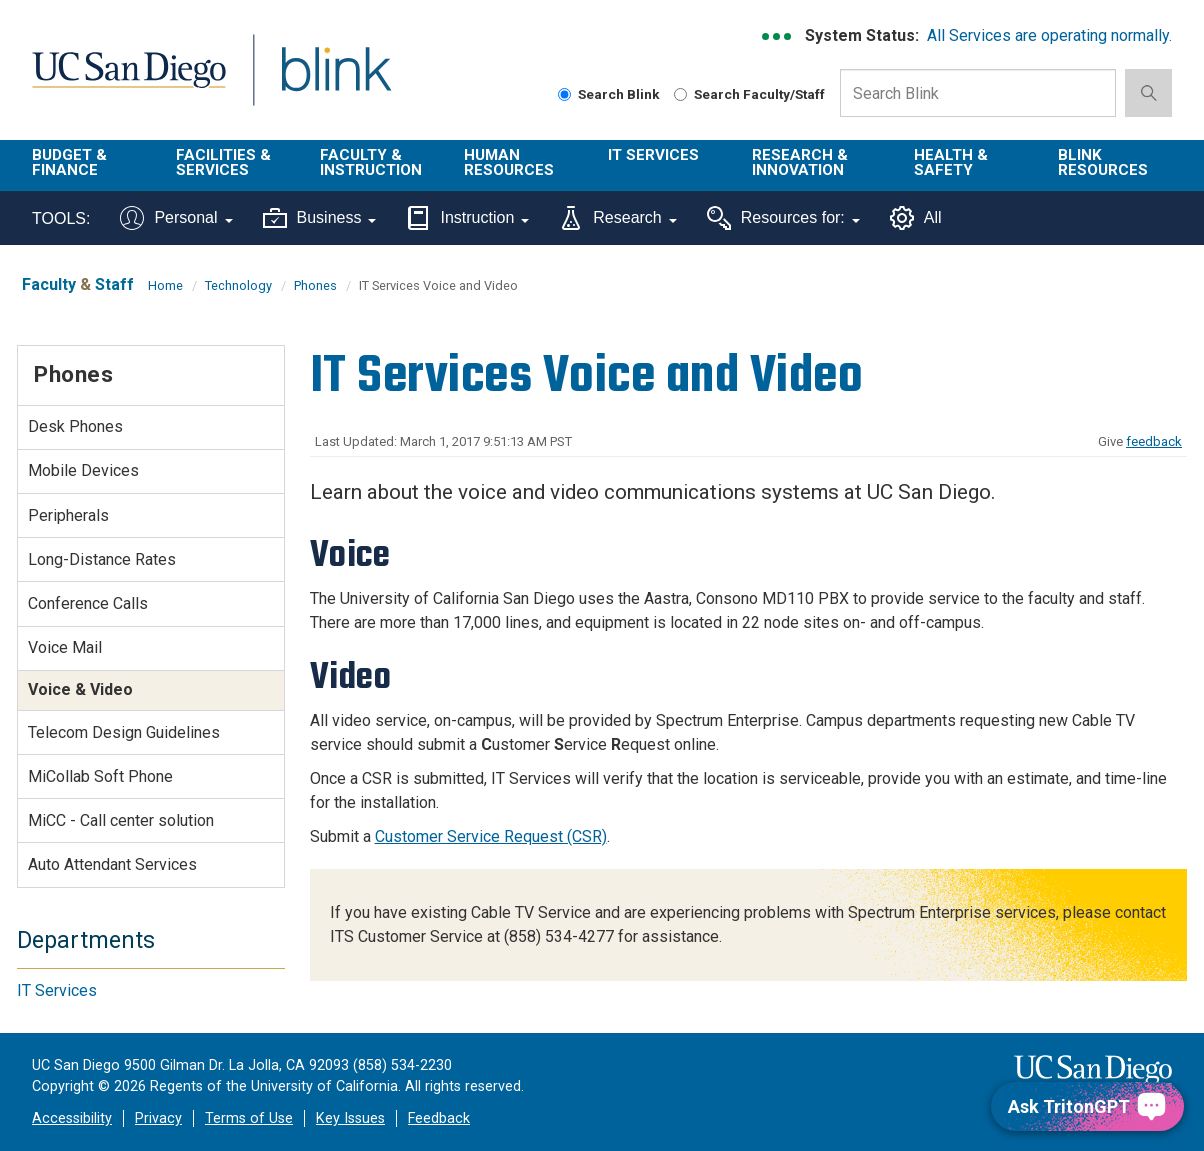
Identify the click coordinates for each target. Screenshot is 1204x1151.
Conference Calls (88, 603)
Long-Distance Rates (102, 559)
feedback (1154, 441)
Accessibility (72, 1118)
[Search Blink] (564, 94)
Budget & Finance (69, 162)
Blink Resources (1103, 162)
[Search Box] (978, 93)
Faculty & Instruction (371, 162)
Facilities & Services (223, 162)
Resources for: (783, 218)
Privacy (158, 1118)
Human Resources (509, 162)
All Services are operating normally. (1049, 35)
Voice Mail (65, 647)
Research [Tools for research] (617, 218)
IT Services (653, 155)
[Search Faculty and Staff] (680, 94)
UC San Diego (128, 81)
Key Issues (350, 1118)
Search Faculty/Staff (749, 94)
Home (165, 285)
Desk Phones (75, 426)
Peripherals (68, 515)
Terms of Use (249, 1118)
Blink (335, 81)
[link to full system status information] (777, 36)
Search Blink (609, 94)
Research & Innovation (800, 162)
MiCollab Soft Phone (100, 776)
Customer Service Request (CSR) (491, 836)
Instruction (467, 218)
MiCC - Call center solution (121, 820)
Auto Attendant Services (112, 864)
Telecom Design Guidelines (124, 732)
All (916, 218)
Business (320, 218)
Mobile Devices (83, 470)
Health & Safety (951, 162)
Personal (176, 218)
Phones (315, 285)
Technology (238, 285)
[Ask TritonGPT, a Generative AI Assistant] (1087, 1106)
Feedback (439, 1118)
